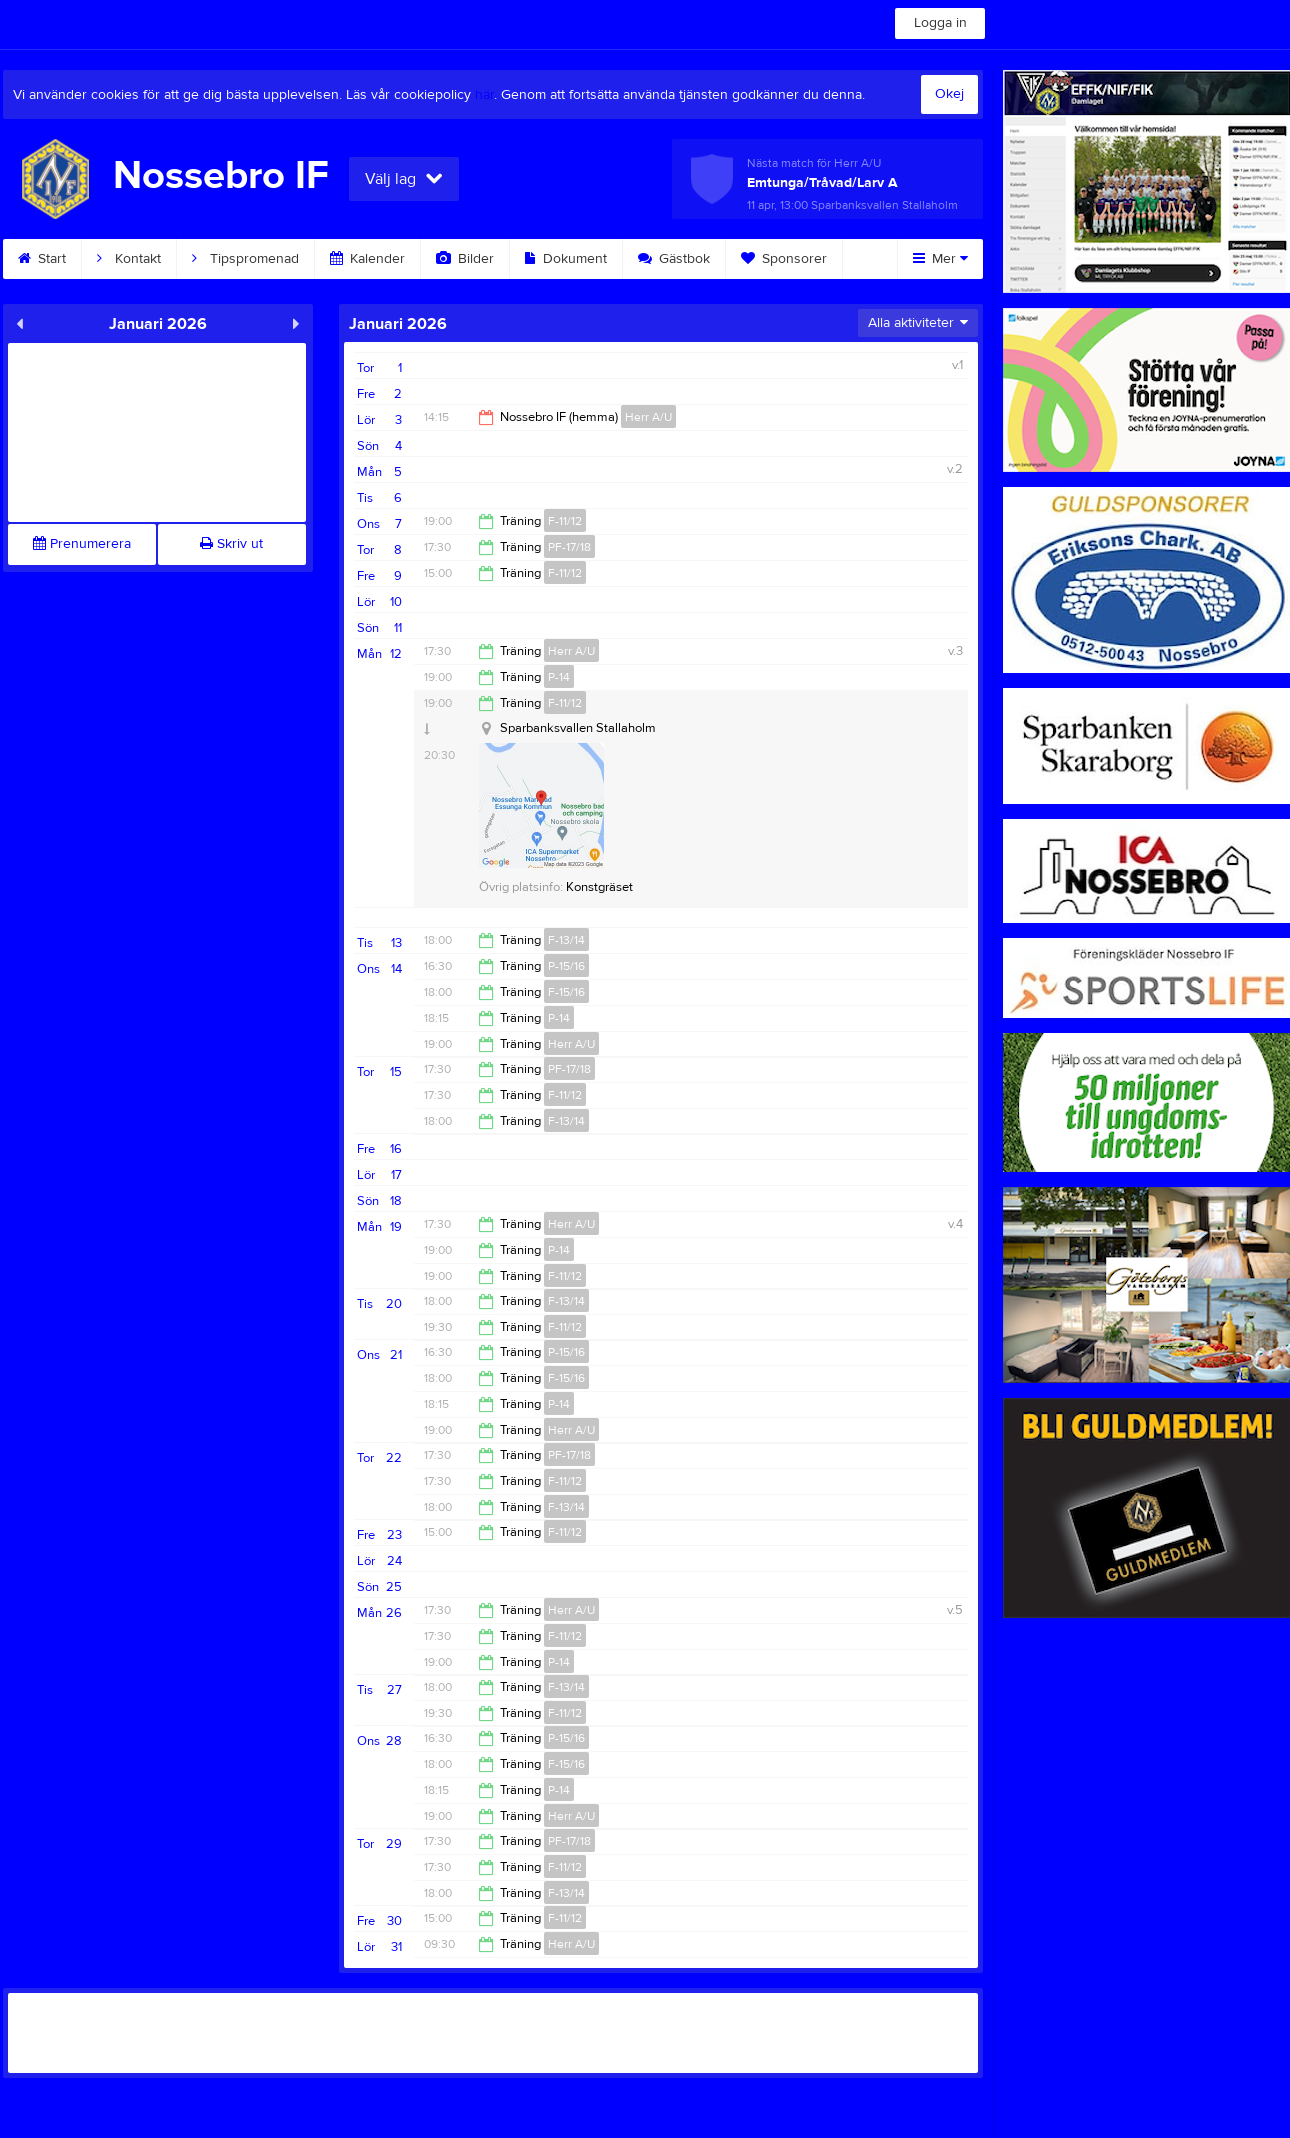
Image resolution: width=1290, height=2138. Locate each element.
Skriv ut (231, 544)
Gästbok (674, 259)
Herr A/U (648, 417)
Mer (940, 259)
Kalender (367, 259)
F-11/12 (565, 521)
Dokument (566, 259)
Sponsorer (784, 259)
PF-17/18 (569, 547)
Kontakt (129, 259)
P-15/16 (566, 966)
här (484, 95)
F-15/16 (566, 992)
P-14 (559, 677)
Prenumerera (82, 544)
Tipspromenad (245, 259)
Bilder (465, 259)
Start (42, 259)
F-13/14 (566, 940)
